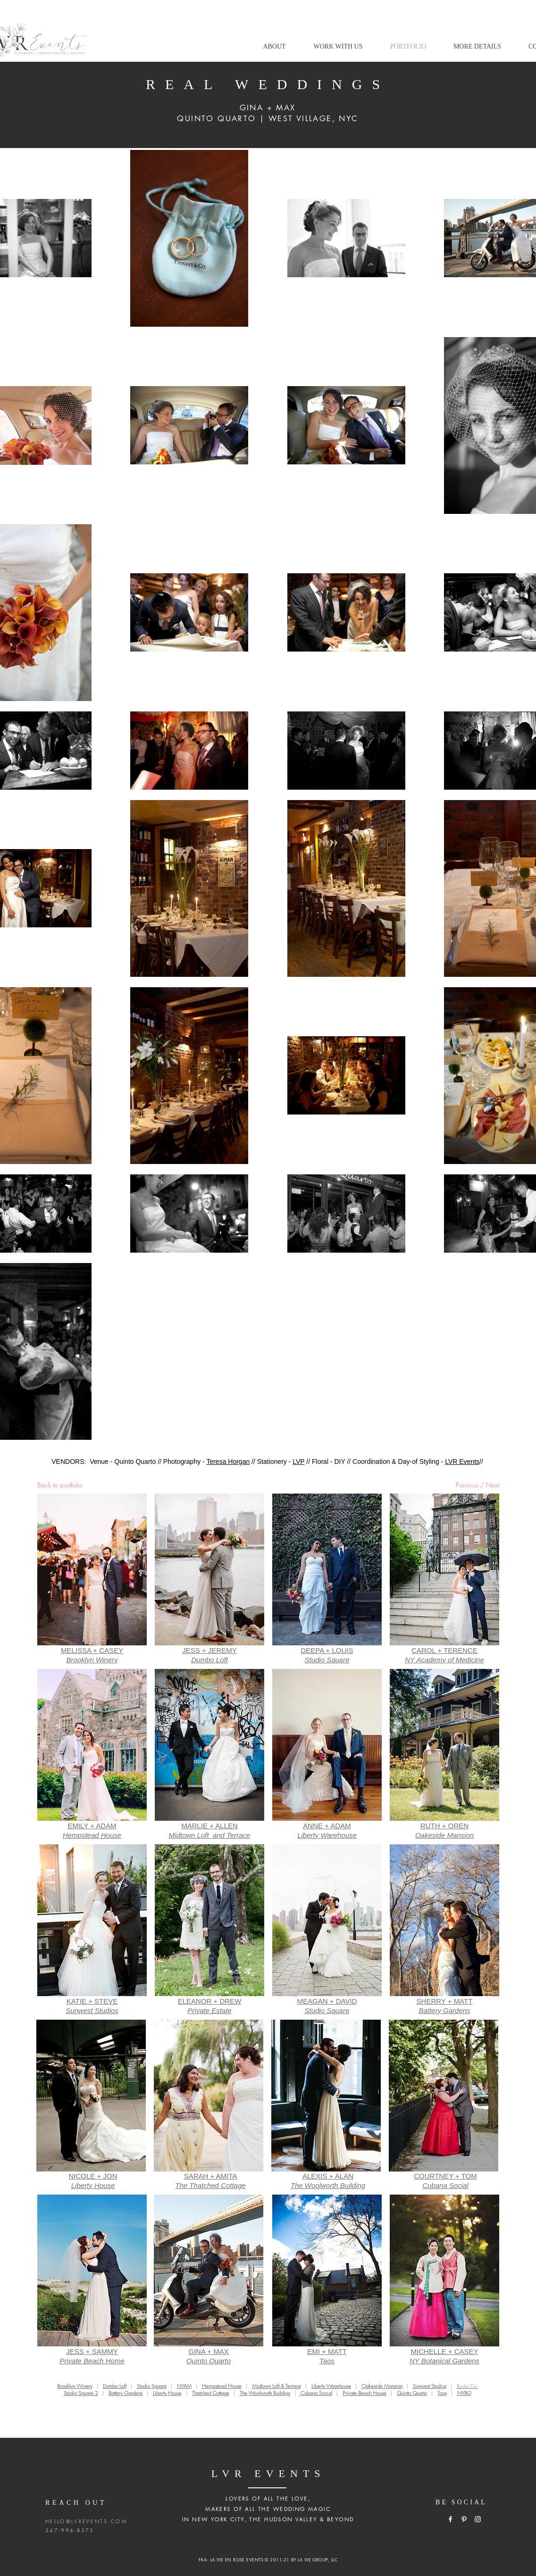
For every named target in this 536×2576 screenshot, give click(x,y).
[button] (338, 47)
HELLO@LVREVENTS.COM (86, 2521)
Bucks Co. (467, 2385)
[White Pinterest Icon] (464, 2519)
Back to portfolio (60, 1484)
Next (492, 1484)
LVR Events (462, 1461)
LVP (298, 1461)
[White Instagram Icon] (478, 2519)
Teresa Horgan (228, 1461)
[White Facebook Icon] (450, 2519)
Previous (467, 1484)
